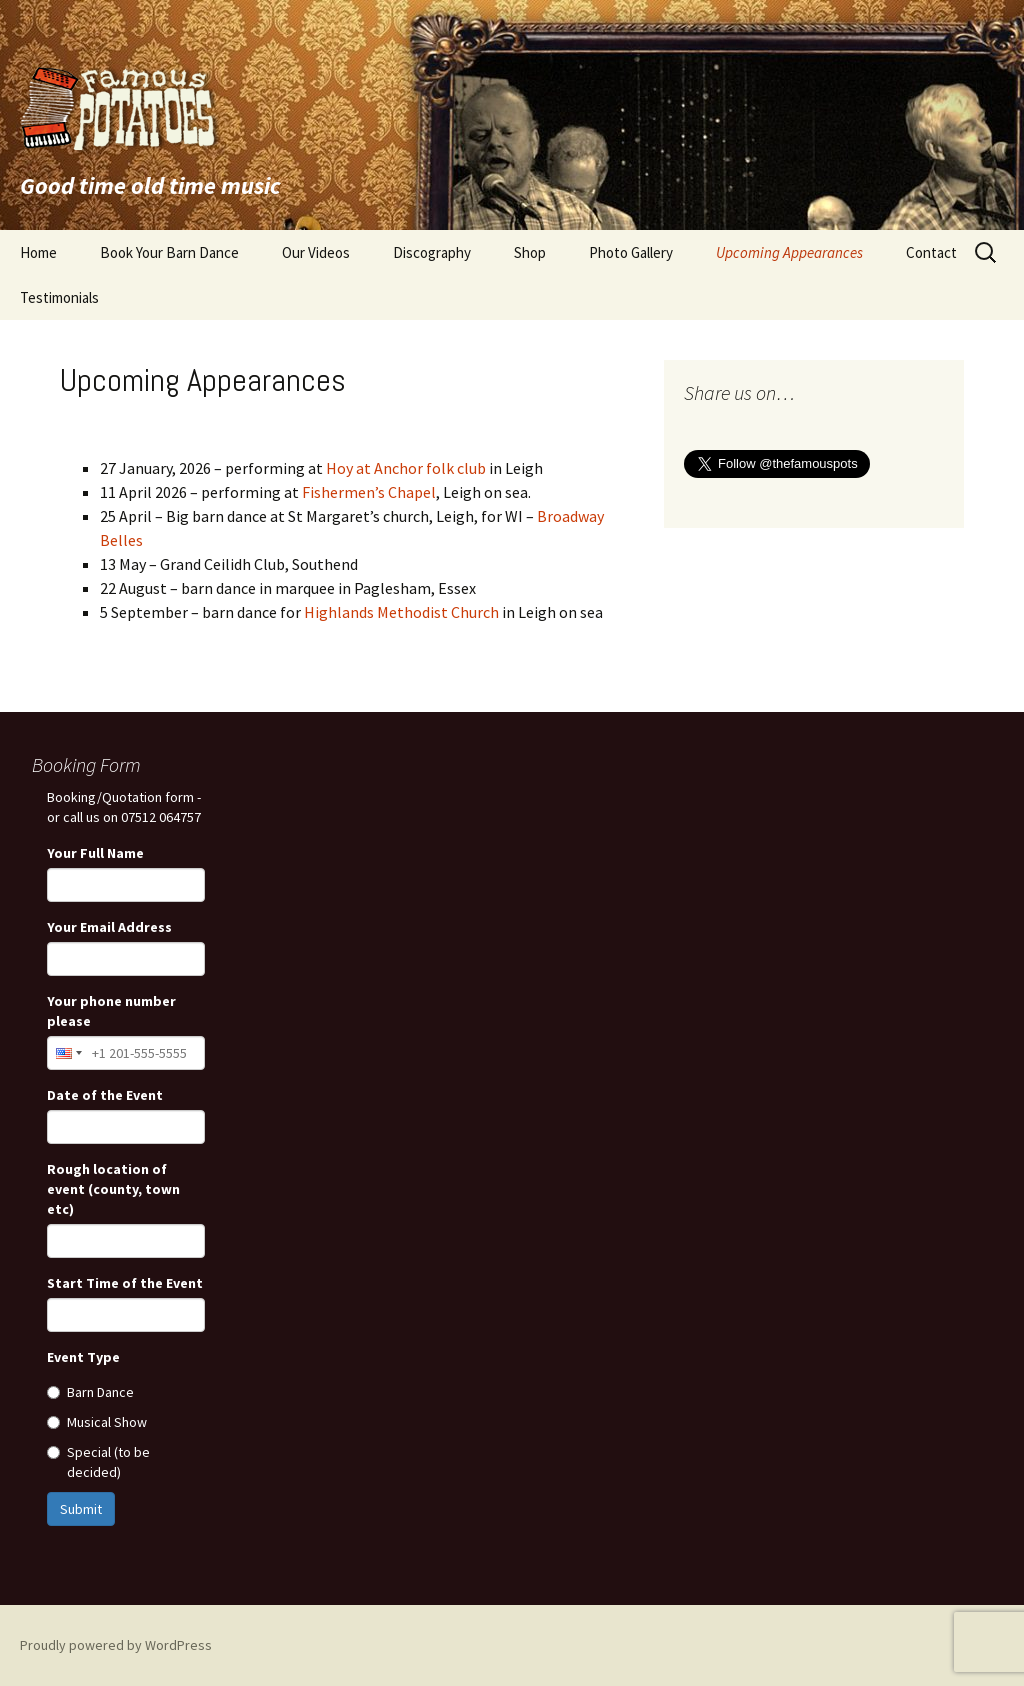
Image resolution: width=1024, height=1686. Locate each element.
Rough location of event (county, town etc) (113, 1189)
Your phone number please (111, 1011)
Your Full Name (95, 853)
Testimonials (59, 297)
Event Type (83, 1357)
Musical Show (97, 1422)
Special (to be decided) (98, 1462)
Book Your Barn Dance (169, 252)
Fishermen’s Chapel (369, 492)
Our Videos (316, 252)
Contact (931, 252)
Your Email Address (109, 927)
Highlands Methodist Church (401, 612)
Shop (530, 252)
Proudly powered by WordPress (116, 1645)
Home (38, 252)
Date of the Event (105, 1095)
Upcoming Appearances (789, 252)
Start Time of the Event (125, 1283)
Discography (432, 252)
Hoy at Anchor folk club (406, 468)
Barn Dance (90, 1392)
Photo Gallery (631, 252)
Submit (81, 1509)
